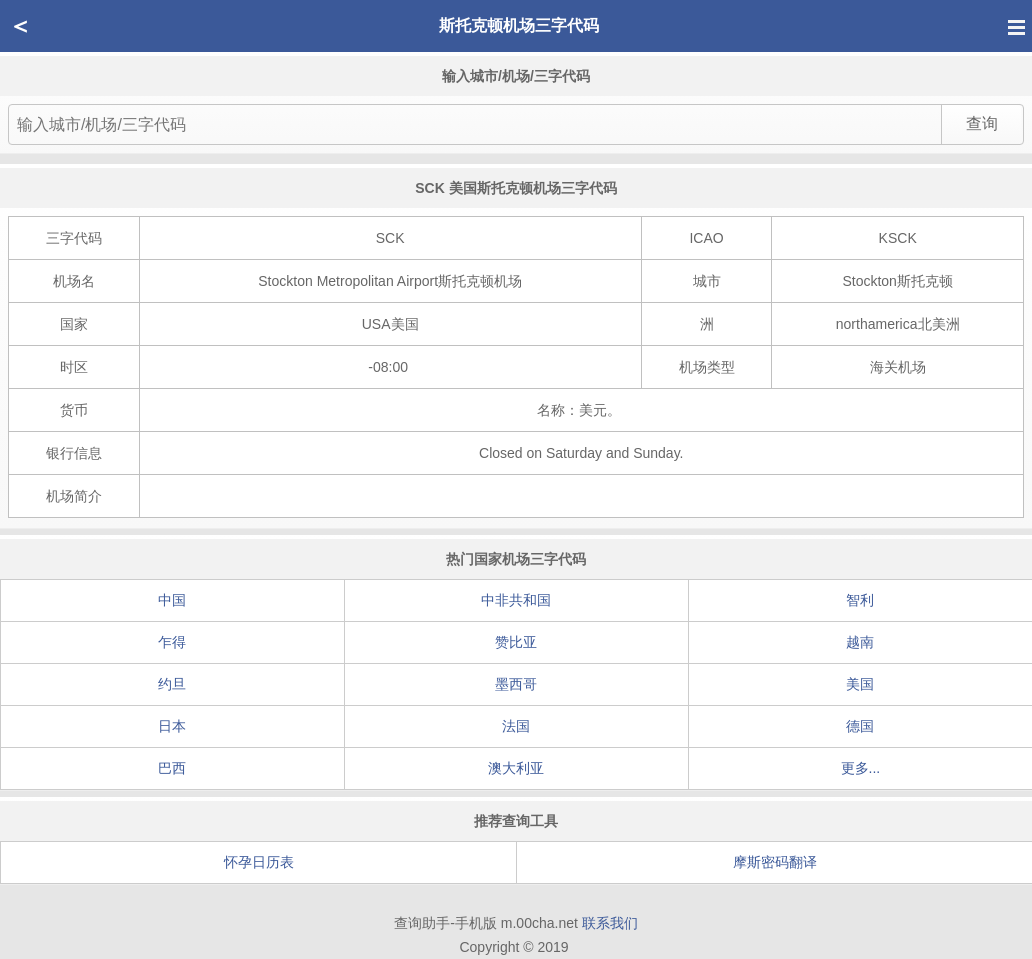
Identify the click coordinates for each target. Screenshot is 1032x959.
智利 (860, 600)
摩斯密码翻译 (775, 862)
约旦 (172, 684)
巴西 (172, 768)
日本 (172, 726)
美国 (860, 684)
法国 (516, 726)
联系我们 (610, 923)
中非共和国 (516, 600)
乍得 (172, 642)
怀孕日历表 (259, 862)
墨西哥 (516, 684)
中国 (172, 600)
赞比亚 (516, 642)
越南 (860, 642)
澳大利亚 (516, 768)
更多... (861, 768)
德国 (860, 726)
